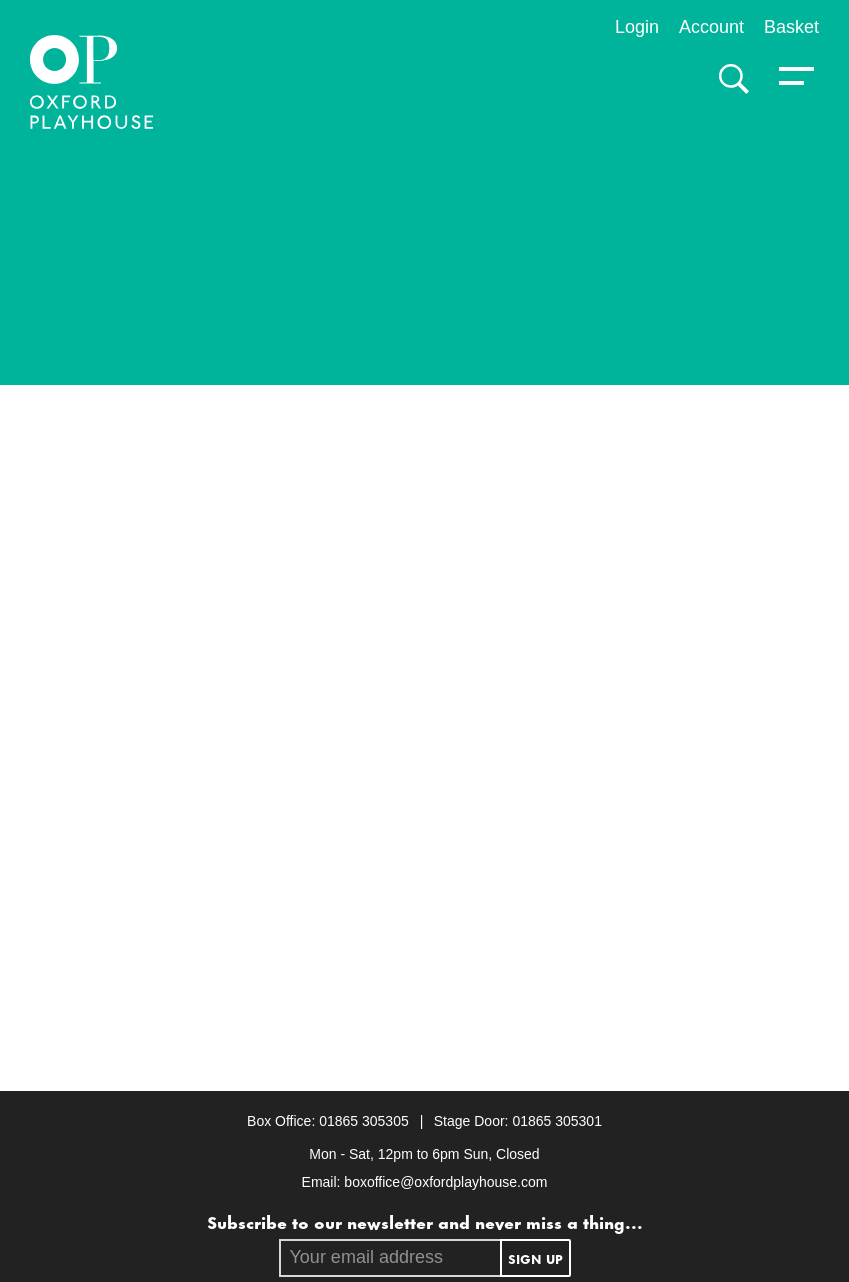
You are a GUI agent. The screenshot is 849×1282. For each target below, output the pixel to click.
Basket (791, 27)
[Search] (729, 79)
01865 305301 (557, 1121)
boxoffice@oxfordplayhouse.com (445, 1182)
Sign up (535, 1258)
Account (711, 27)
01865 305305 (365, 1121)
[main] (424, 610)
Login (637, 27)
